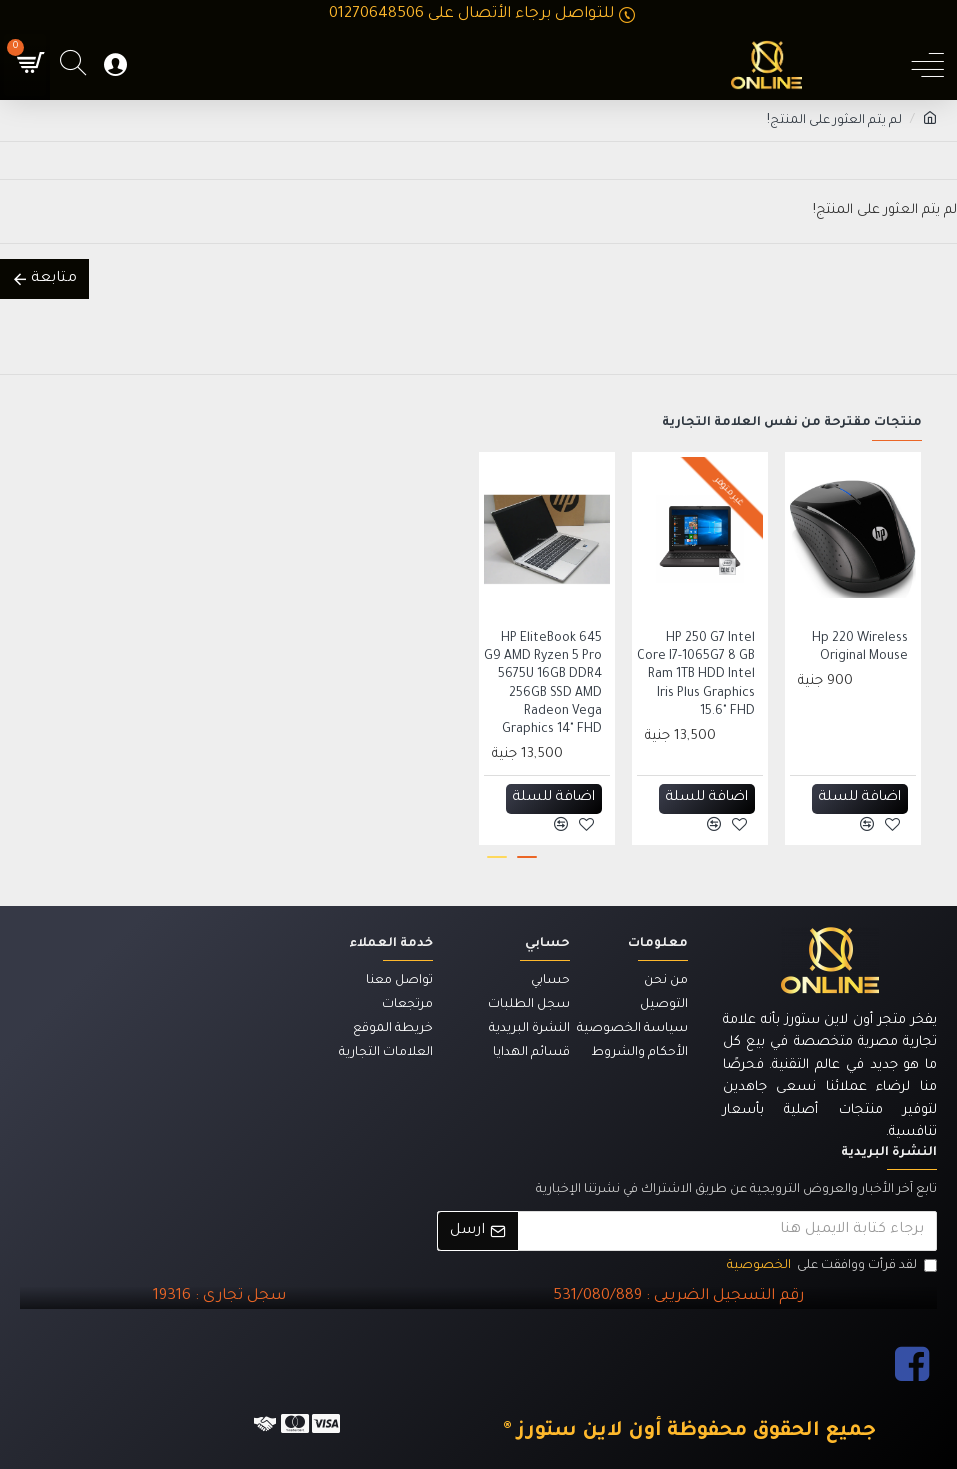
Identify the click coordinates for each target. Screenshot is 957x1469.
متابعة (54, 279)
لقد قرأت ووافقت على (830, 1266)
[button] (527, 857)
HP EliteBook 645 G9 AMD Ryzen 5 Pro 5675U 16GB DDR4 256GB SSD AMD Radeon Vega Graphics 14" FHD (543, 684)
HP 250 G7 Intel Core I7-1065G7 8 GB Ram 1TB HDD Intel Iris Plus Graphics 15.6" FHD (696, 675)
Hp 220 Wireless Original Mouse (860, 648)
